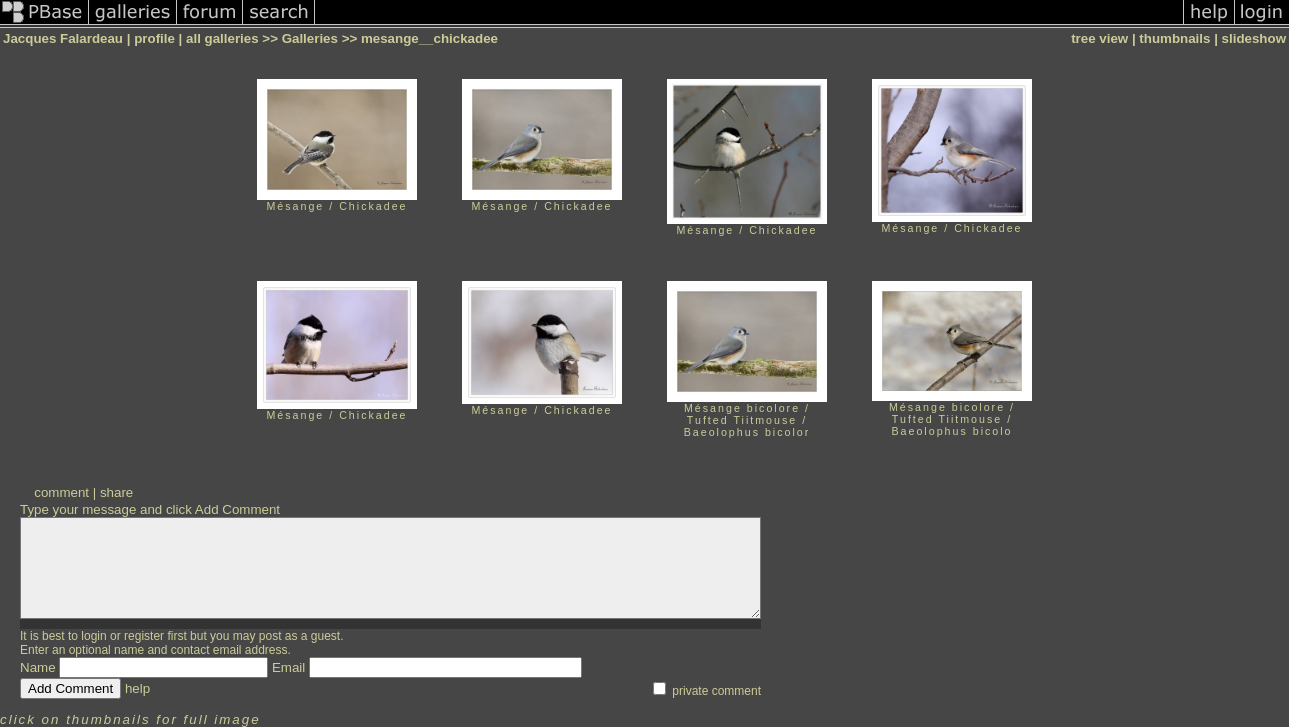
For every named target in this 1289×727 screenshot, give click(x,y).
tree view (1099, 38)
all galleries (222, 38)
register (144, 636)
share (116, 492)
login (93, 636)
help (137, 688)
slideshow (1254, 38)
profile (154, 38)
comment (61, 492)
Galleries (310, 38)
